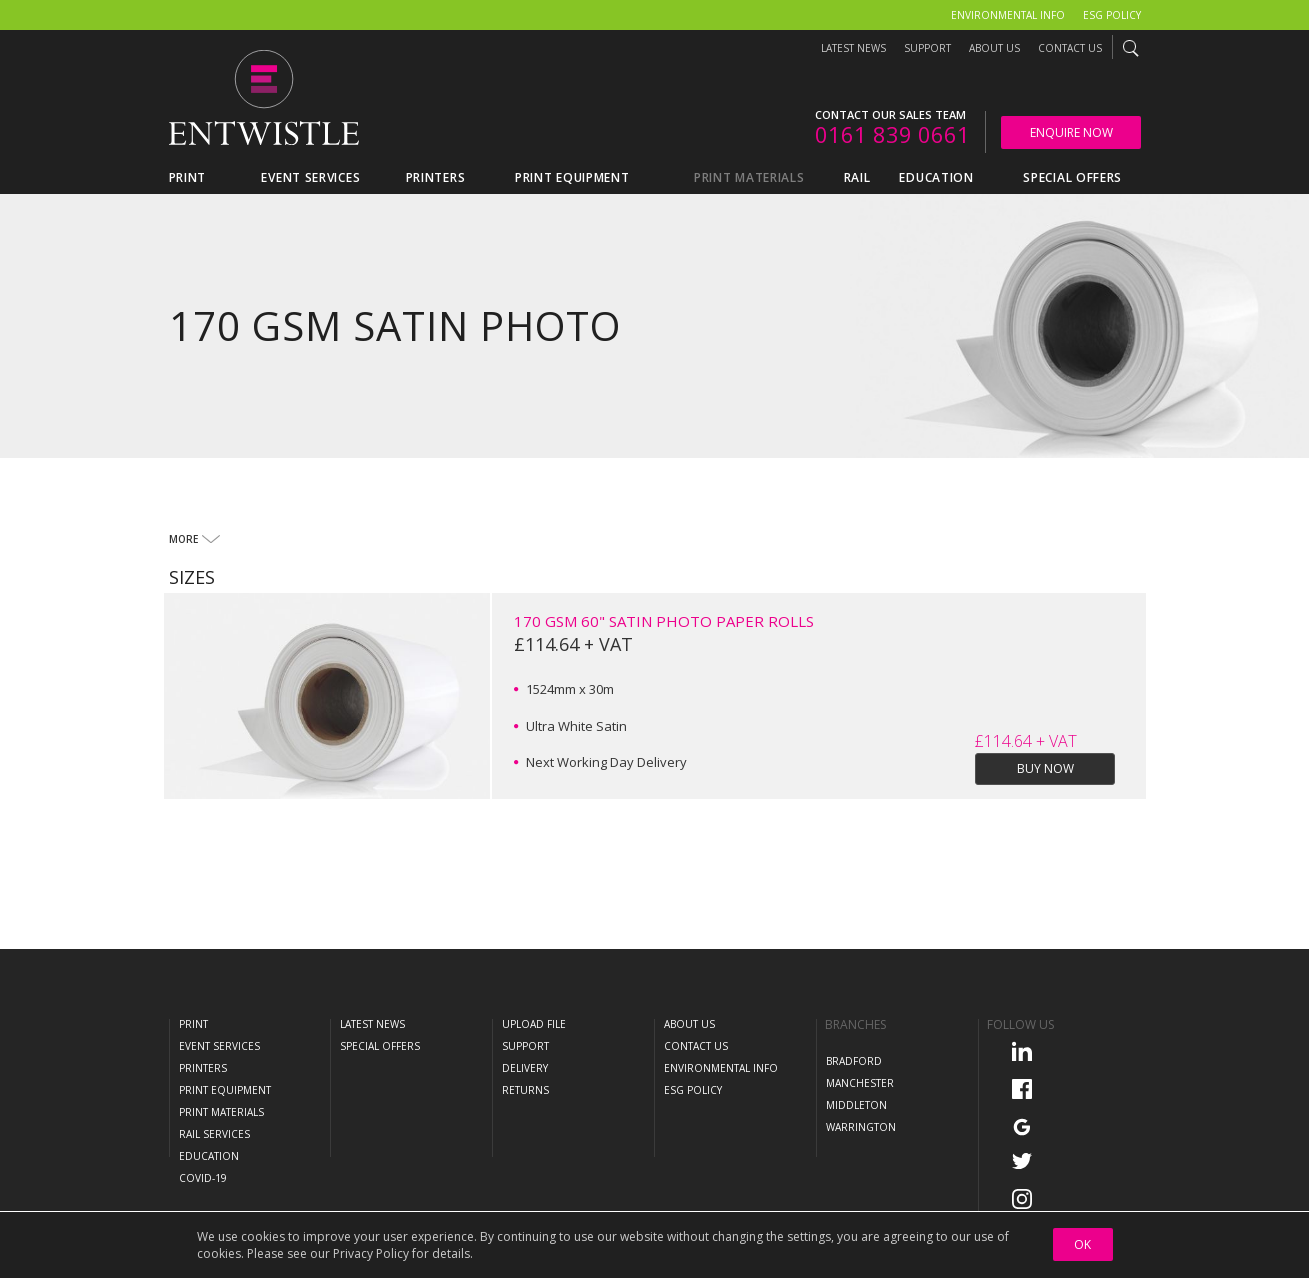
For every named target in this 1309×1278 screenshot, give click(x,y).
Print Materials (221, 1112)
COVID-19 (203, 1178)
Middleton (856, 1105)
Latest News (853, 48)
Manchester (860, 1083)
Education (209, 1156)
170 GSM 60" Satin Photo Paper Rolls (664, 621)
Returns (525, 1090)
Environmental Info (1008, 15)
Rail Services (214, 1134)
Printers (203, 1068)
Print (193, 1024)
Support (927, 48)
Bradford (854, 1061)
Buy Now (1045, 768)
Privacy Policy (371, 1253)
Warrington (861, 1127)
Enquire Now (1071, 132)
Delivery (525, 1068)
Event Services (219, 1046)
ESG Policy (1112, 15)
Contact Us (1070, 48)
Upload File (534, 1024)
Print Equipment (225, 1090)
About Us (994, 48)
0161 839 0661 (892, 134)
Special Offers (380, 1046)
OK (1082, 1244)
